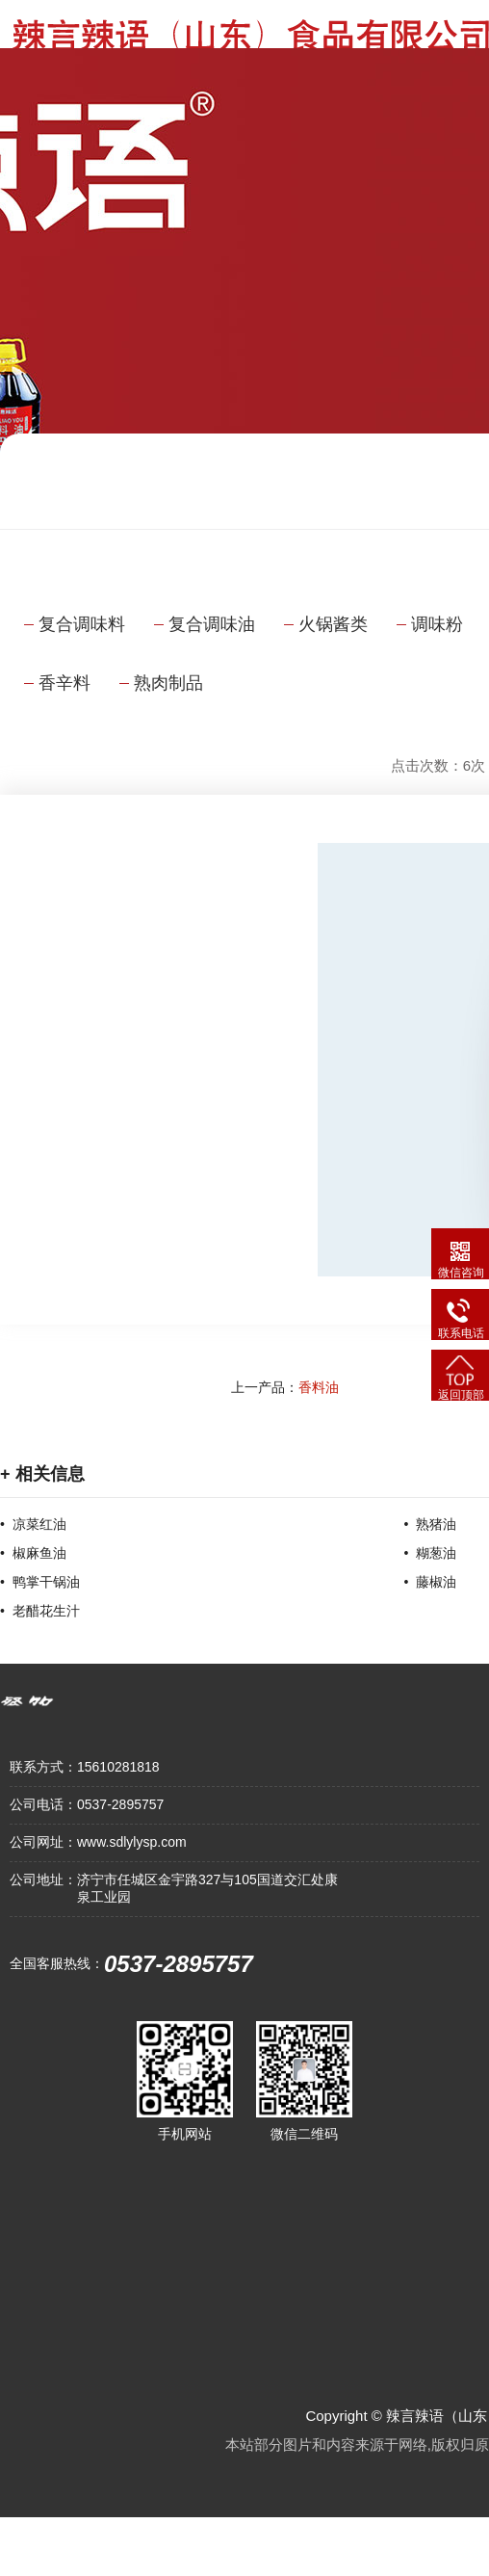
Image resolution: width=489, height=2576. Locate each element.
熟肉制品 (168, 683)
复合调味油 (211, 624)
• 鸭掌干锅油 (40, 1582)
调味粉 (437, 624)
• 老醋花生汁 (40, 1610)
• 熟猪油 (430, 1524)
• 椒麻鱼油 (33, 1553)
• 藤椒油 (430, 1582)
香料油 (318, 1387)
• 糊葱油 (430, 1553)
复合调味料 (82, 624)
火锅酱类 (333, 624)
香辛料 (64, 683)
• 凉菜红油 (33, 1524)
